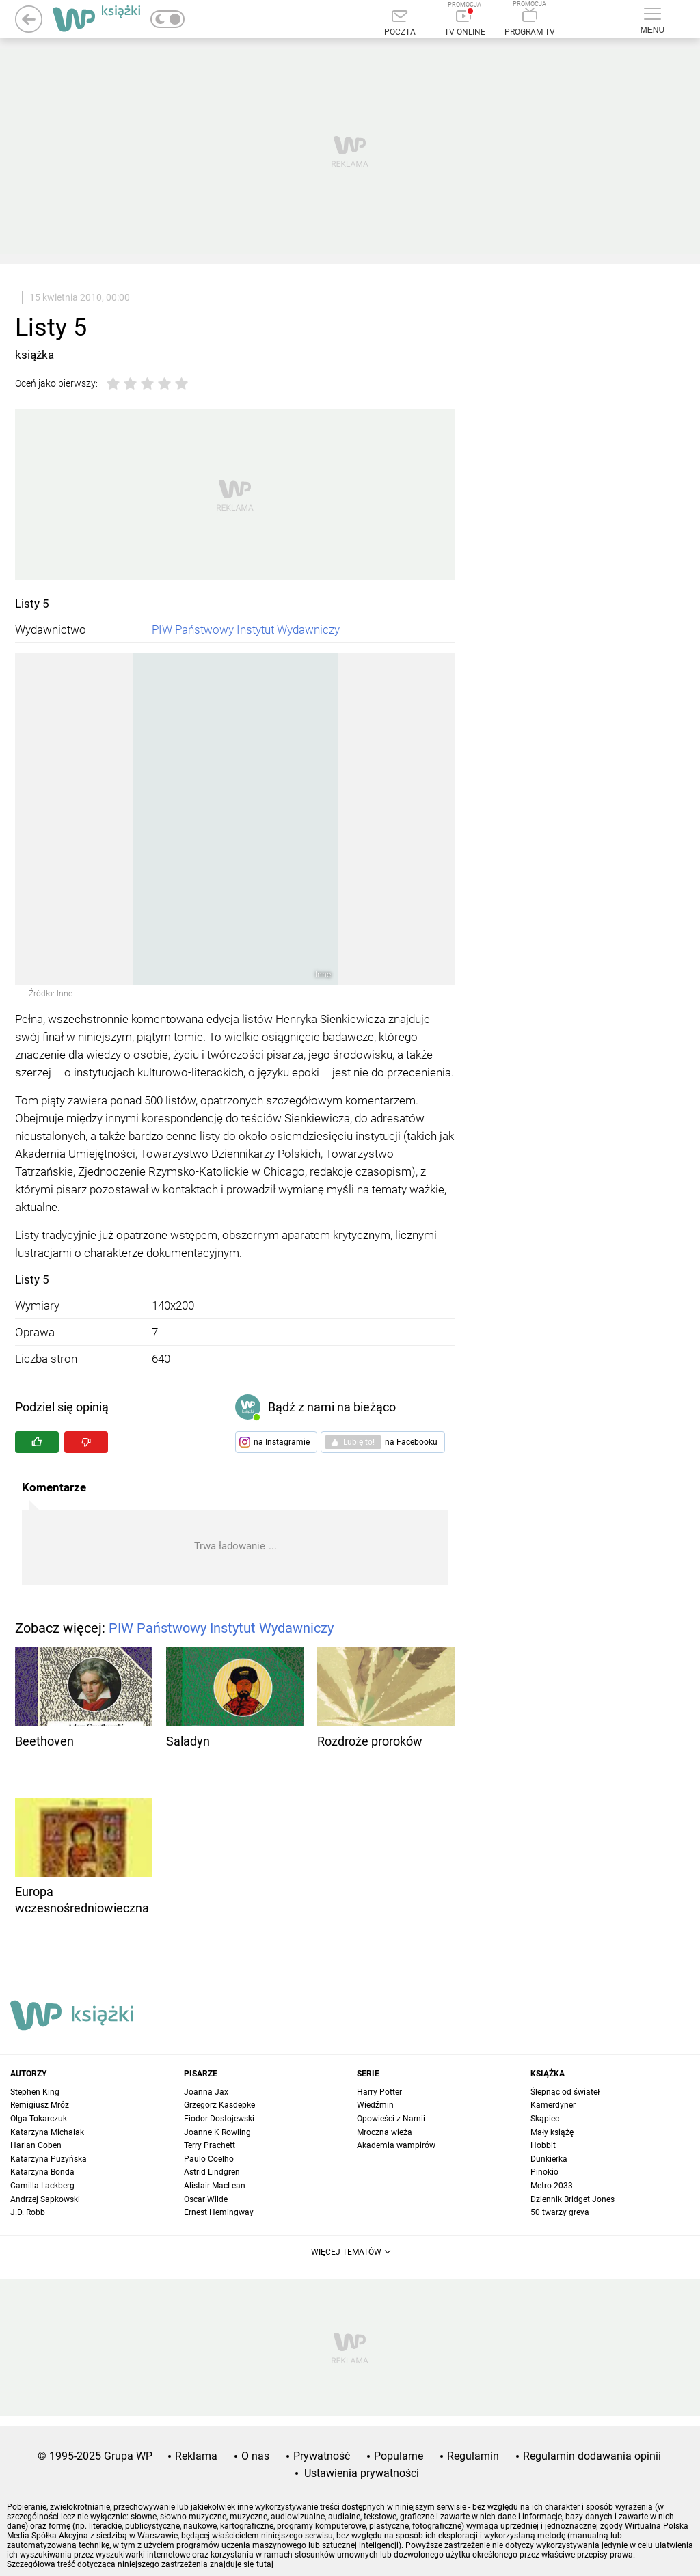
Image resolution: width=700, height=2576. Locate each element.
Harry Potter (379, 2092)
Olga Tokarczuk (38, 2119)
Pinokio (544, 2172)
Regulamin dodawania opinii (592, 2456)
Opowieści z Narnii (391, 2119)
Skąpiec (544, 2119)
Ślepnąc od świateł (565, 2092)
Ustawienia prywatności (361, 2473)
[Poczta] (399, 24)
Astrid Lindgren (212, 2172)
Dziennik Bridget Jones (572, 2199)
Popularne (398, 2456)
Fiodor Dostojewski (219, 2119)
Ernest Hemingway (219, 2212)
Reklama (196, 2456)
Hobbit (543, 2145)
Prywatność (321, 2456)
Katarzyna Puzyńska (48, 2159)
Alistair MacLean (214, 2186)
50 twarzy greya (559, 2212)
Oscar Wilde (206, 2199)
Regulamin (473, 2456)
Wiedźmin (375, 2105)
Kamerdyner (553, 2105)
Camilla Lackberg (42, 2186)
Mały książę (552, 2132)
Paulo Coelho (209, 2159)
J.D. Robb (27, 2212)
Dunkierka (548, 2159)
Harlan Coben (36, 2145)
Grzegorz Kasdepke (219, 2105)
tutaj (264, 2564)
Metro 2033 (551, 2186)
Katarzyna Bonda (42, 2172)
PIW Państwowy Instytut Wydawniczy (246, 629)
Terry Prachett (209, 2145)
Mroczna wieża (384, 2132)
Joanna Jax (206, 2092)
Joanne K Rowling (217, 2132)
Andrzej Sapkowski (45, 2199)
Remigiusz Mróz (39, 2105)
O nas (255, 2456)
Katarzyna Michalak (47, 2132)
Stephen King (34, 2092)
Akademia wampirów (396, 2145)
